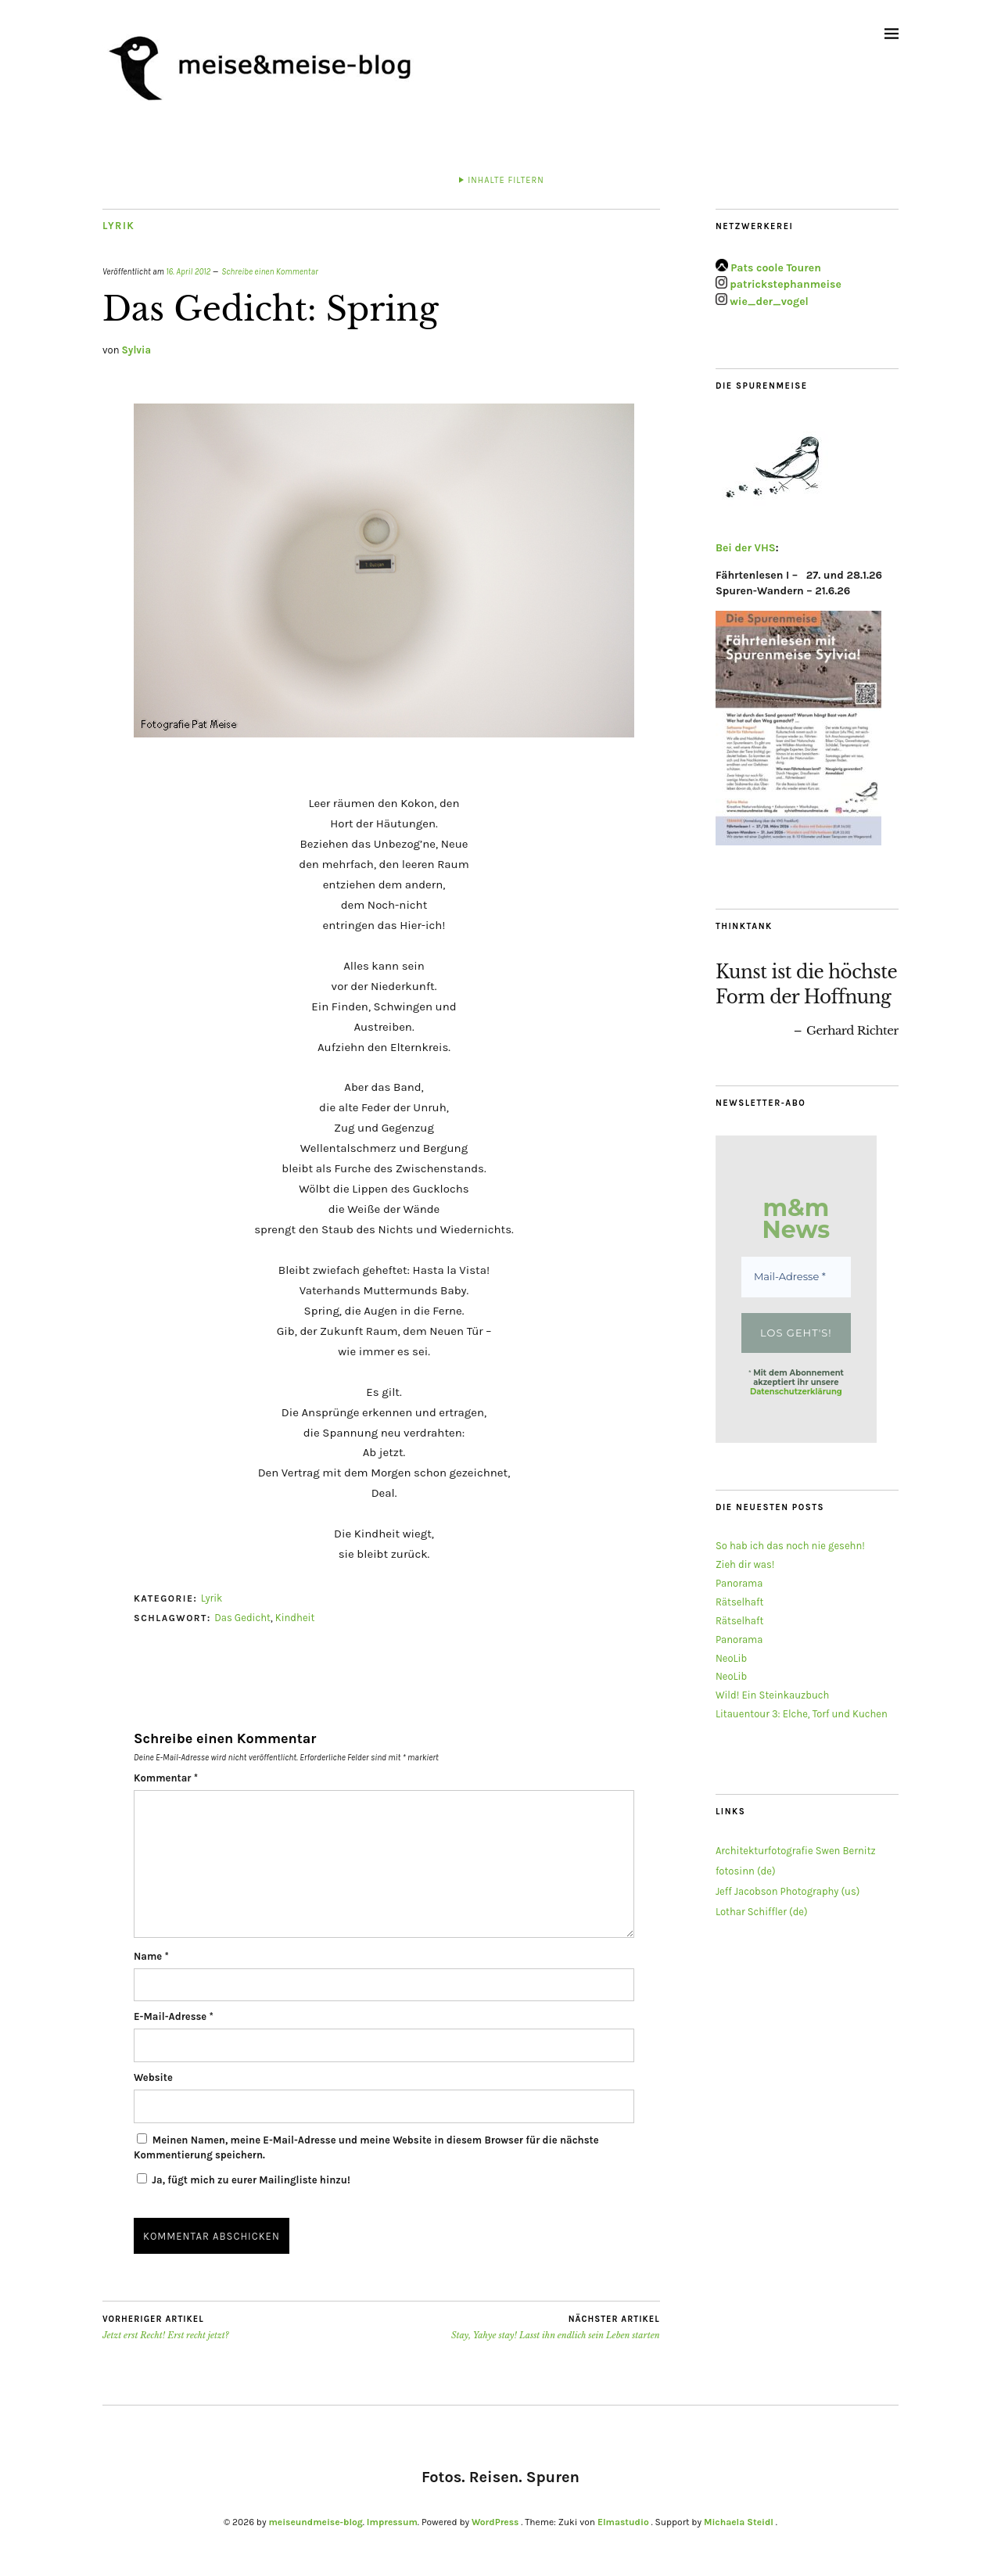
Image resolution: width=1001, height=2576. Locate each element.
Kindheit (295, 1617)
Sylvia (136, 350)
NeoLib (731, 1658)
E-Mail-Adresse (173, 2016)
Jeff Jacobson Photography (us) (788, 1891)
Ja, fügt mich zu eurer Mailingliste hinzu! (243, 2179)
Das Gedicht (242, 1617)
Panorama (739, 1583)
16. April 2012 (188, 272)
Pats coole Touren (775, 267)
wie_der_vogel (769, 301)
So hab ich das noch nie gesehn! (790, 1546)
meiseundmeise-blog (315, 2522)
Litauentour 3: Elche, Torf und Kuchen (802, 1714)
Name (151, 1956)
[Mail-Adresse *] (796, 1277)
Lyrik (118, 225)
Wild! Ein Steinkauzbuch (772, 1695)
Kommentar (166, 1778)
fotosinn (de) (746, 1871)
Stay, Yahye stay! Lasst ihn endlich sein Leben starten (555, 2327)
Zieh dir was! (745, 1564)
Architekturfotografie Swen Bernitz (796, 1851)
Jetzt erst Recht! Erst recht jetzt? (165, 2327)
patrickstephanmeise (785, 285)
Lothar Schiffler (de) (762, 1912)
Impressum (392, 2522)
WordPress (495, 2522)
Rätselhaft (740, 1602)
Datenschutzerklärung (796, 1392)
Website (153, 2077)
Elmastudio (623, 2522)
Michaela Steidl (738, 2522)
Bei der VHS (746, 547)
